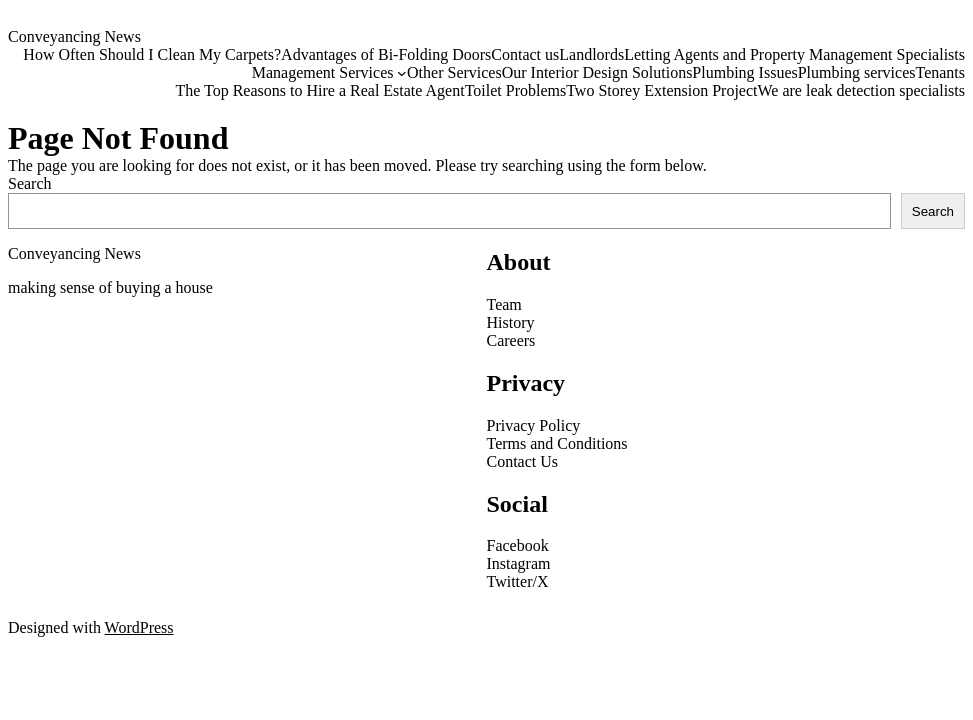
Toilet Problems (516, 90)
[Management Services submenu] (402, 73)
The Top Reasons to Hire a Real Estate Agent (319, 90)
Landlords (591, 54)
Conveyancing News (74, 36)
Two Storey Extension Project (661, 90)
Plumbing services (857, 72)
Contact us (525, 54)
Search (30, 183)
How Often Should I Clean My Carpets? (150, 54)
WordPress (139, 627)
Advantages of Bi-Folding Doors (386, 54)
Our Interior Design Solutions (597, 72)
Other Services (454, 72)
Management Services (323, 72)
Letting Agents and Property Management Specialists (794, 54)
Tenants (940, 72)
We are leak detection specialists (861, 90)
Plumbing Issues (744, 72)
